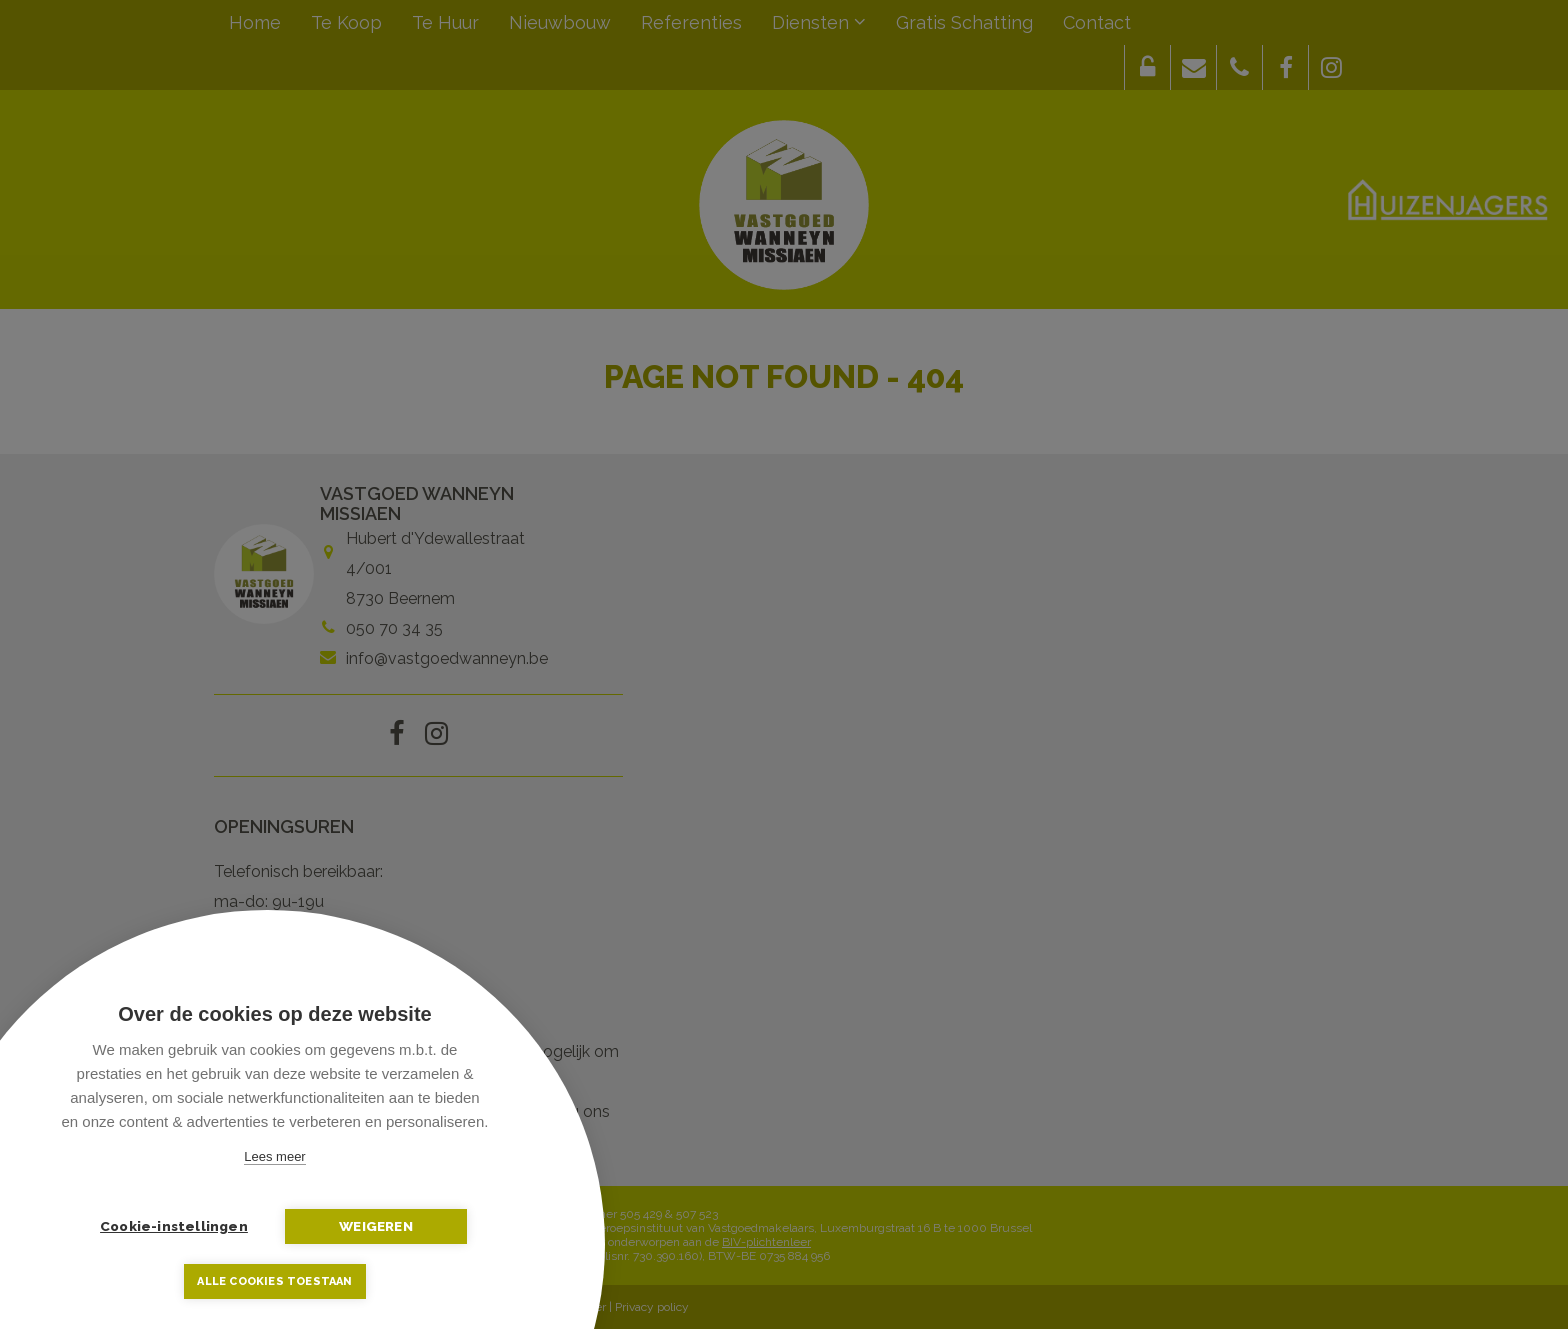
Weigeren (375, 1226)
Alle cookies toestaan (274, 1281)
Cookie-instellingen (175, 1226)
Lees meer (274, 1156)
